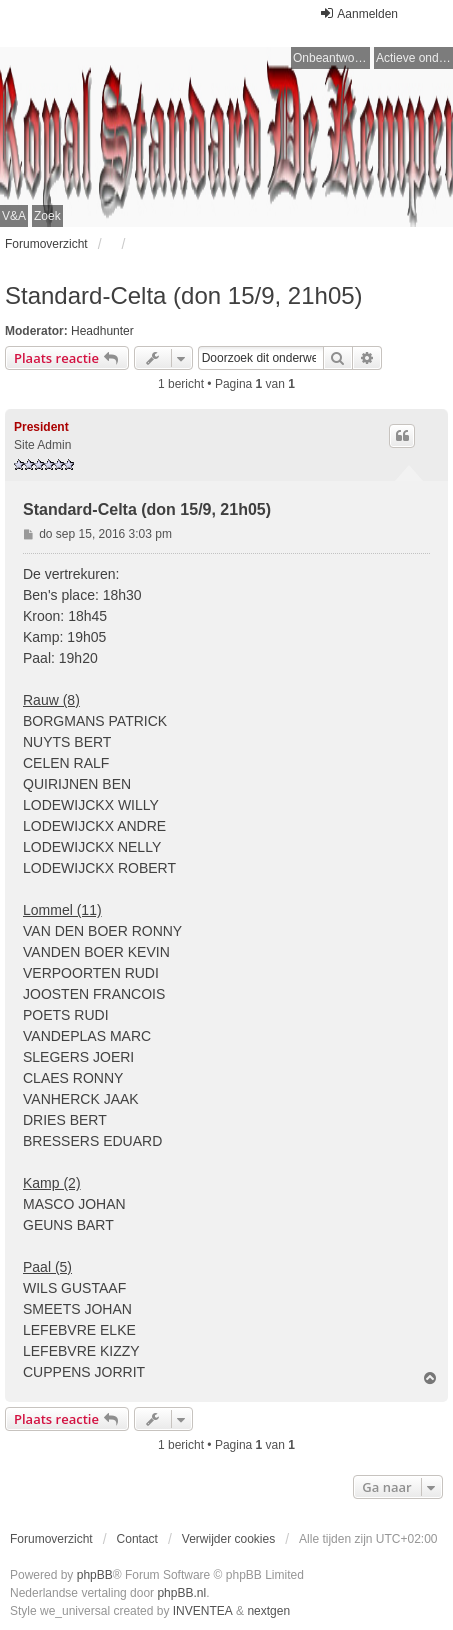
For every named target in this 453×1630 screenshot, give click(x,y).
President (41, 427)
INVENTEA (203, 1611)
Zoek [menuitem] (47, 216)
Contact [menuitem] (137, 1539)
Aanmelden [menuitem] (358, 13)
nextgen (268, 1611)
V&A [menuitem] (14, 216)
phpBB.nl (181, 1593)
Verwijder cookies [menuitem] (228, 1539)
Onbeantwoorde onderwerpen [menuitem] (331, 58)
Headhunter (102, 331)
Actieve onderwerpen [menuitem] (414, 58)
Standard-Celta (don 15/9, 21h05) (184, 295)
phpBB (95, 1575)
